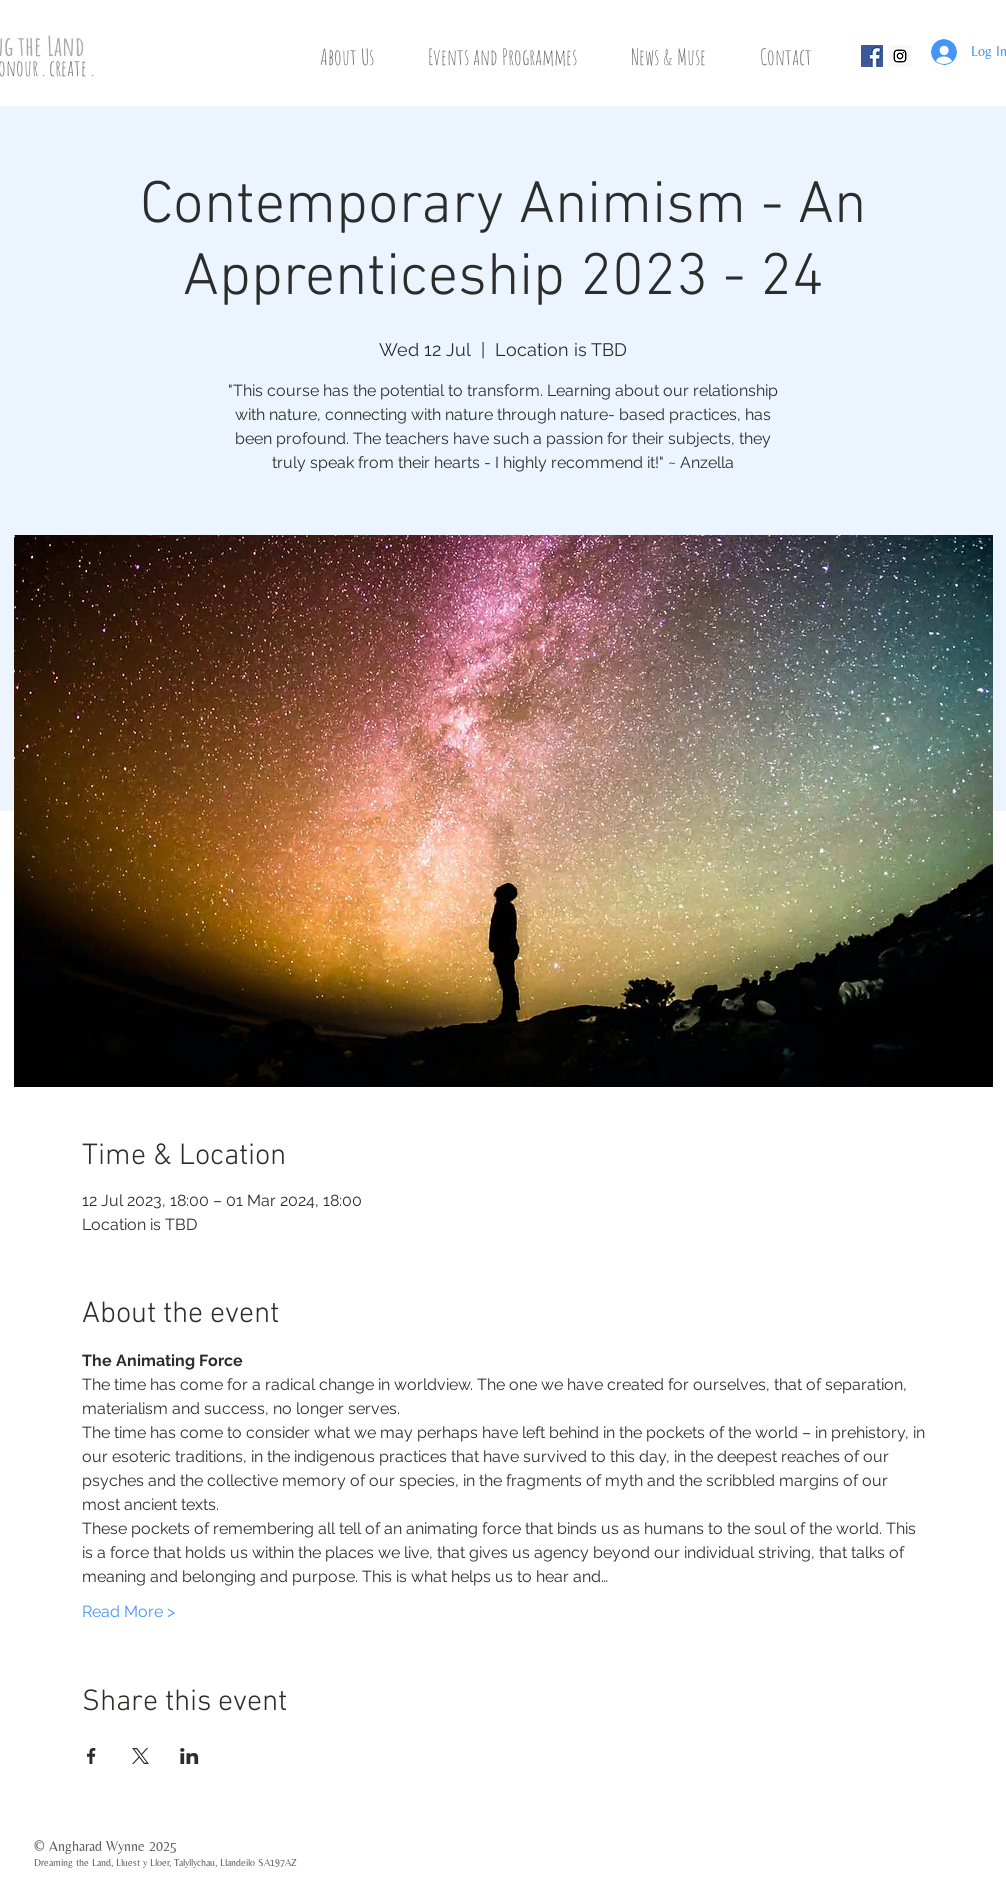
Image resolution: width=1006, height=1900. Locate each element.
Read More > (128, 1611)
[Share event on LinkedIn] (189, 1756)
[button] (361, 56)
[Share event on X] (140, 1756)
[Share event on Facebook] (91, 1756)
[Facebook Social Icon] (872, 56)
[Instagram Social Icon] (900, 56)
